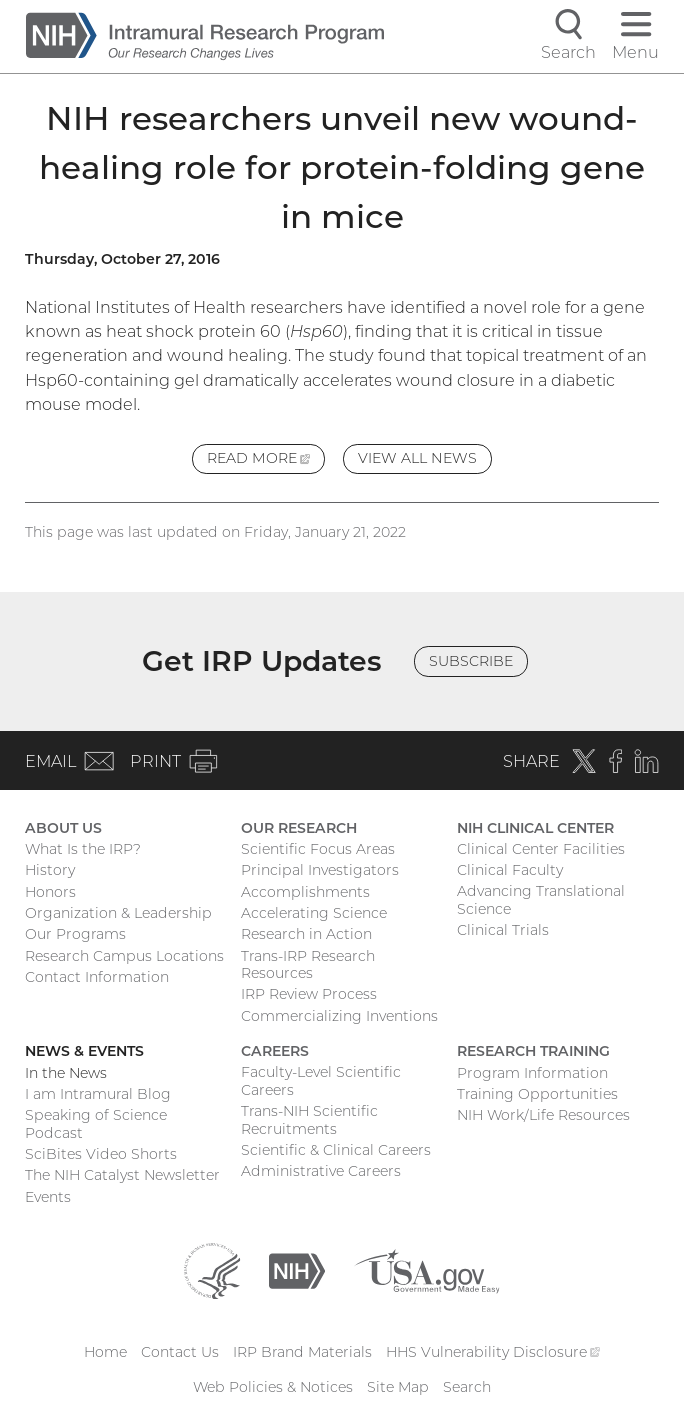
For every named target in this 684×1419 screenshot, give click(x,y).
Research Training (533, 1051)
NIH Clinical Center (535, 828)
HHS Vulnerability (493, 1352)
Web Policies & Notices (273, 1387)
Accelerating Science (314, 913)
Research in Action (306, 934)
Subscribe (471, 661)
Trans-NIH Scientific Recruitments (309, 1120)
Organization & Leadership (118, 913)
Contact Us (180, 1352)
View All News (417, 458)
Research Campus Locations (124, 956)
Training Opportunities (537, 1094)
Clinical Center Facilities (541, 849)
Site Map (398, 1387)
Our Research (299, 828)
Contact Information (97, 977)
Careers (275, 1051)
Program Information (532, 1073)
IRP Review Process (309, 994)
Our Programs (75, 934)
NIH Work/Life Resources (543, 1115)
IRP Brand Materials (302, 1352)
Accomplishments (305, 892)
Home (105, 1352)
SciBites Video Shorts (101, 1154)
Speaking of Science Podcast (96, 1124)
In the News (66, 1073)
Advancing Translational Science (541, 900)
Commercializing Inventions (339, 1016)
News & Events (84, 1051)
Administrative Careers (321, 1171)
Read (266, 461)
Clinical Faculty (510, 870)
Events (48, 1197)
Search (467, 1387)
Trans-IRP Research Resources (308, 965)
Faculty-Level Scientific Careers (321, 1081)
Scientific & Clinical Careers (336, 1150)
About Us (63, 828)
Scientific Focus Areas (318, 849)
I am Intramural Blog (98, 1094)
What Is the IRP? (83, 849)
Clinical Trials (503, 930)
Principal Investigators (320, 870)
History (50, 870)
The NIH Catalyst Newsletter (122, 1175)
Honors (50, 892)
